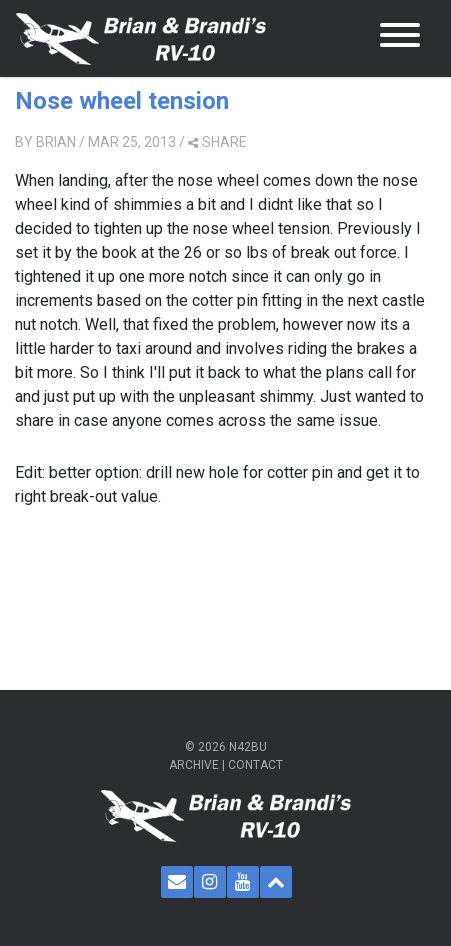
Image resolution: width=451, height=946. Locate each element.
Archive (194, 765)
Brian (56, 142)
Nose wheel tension (122, 101)
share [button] (217, 142)
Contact (255, 765)
